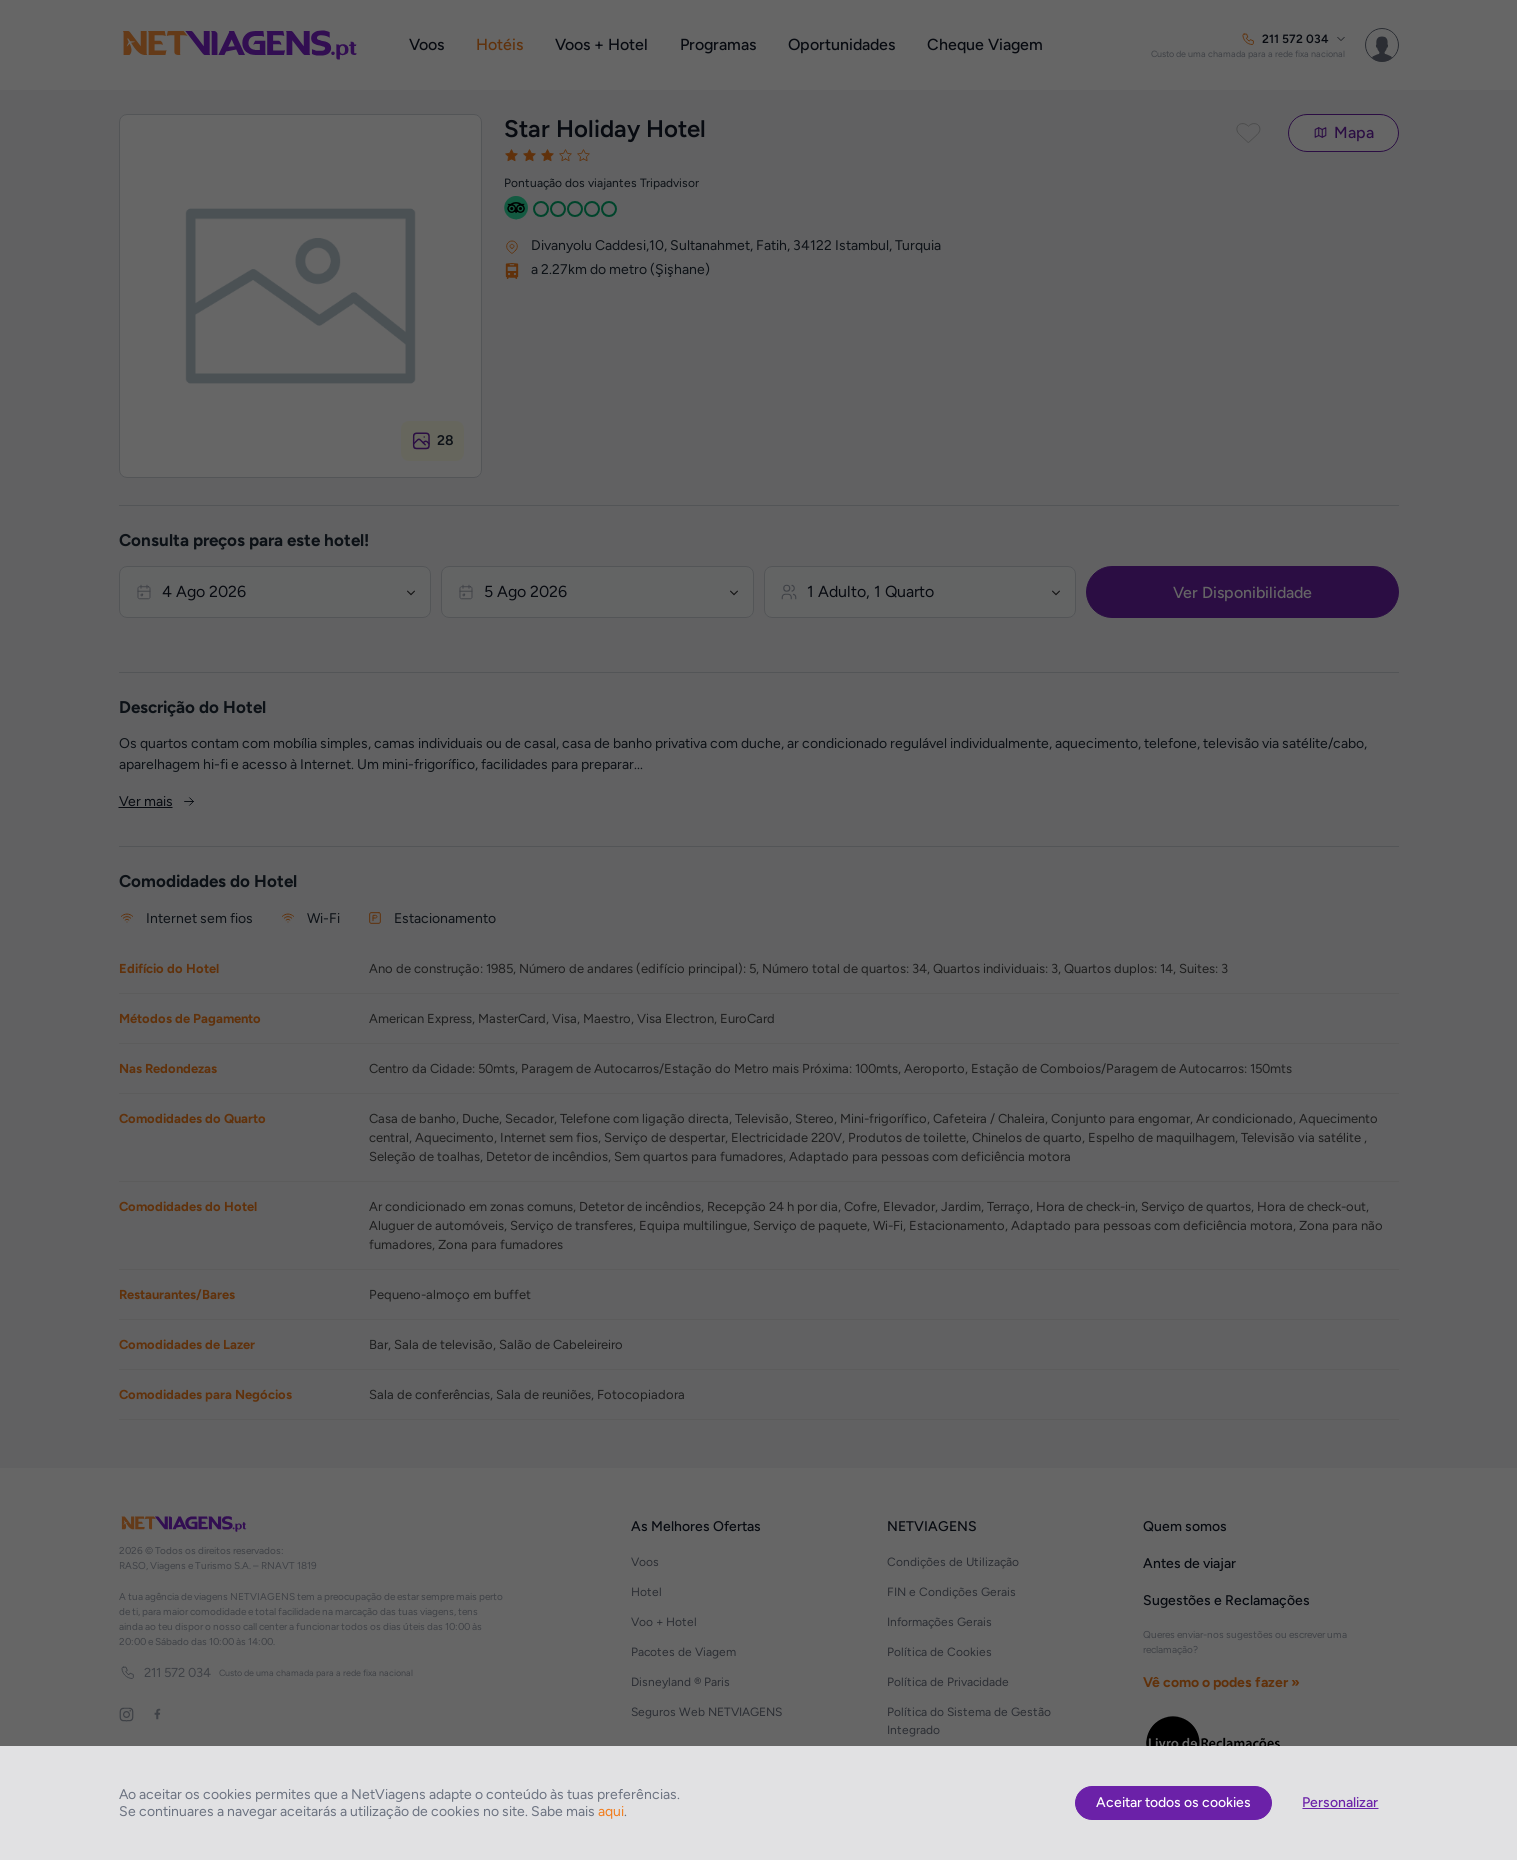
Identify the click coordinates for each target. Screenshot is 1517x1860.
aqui (611, 1811)
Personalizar (1340, 1802)
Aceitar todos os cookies (1173, 1802)
